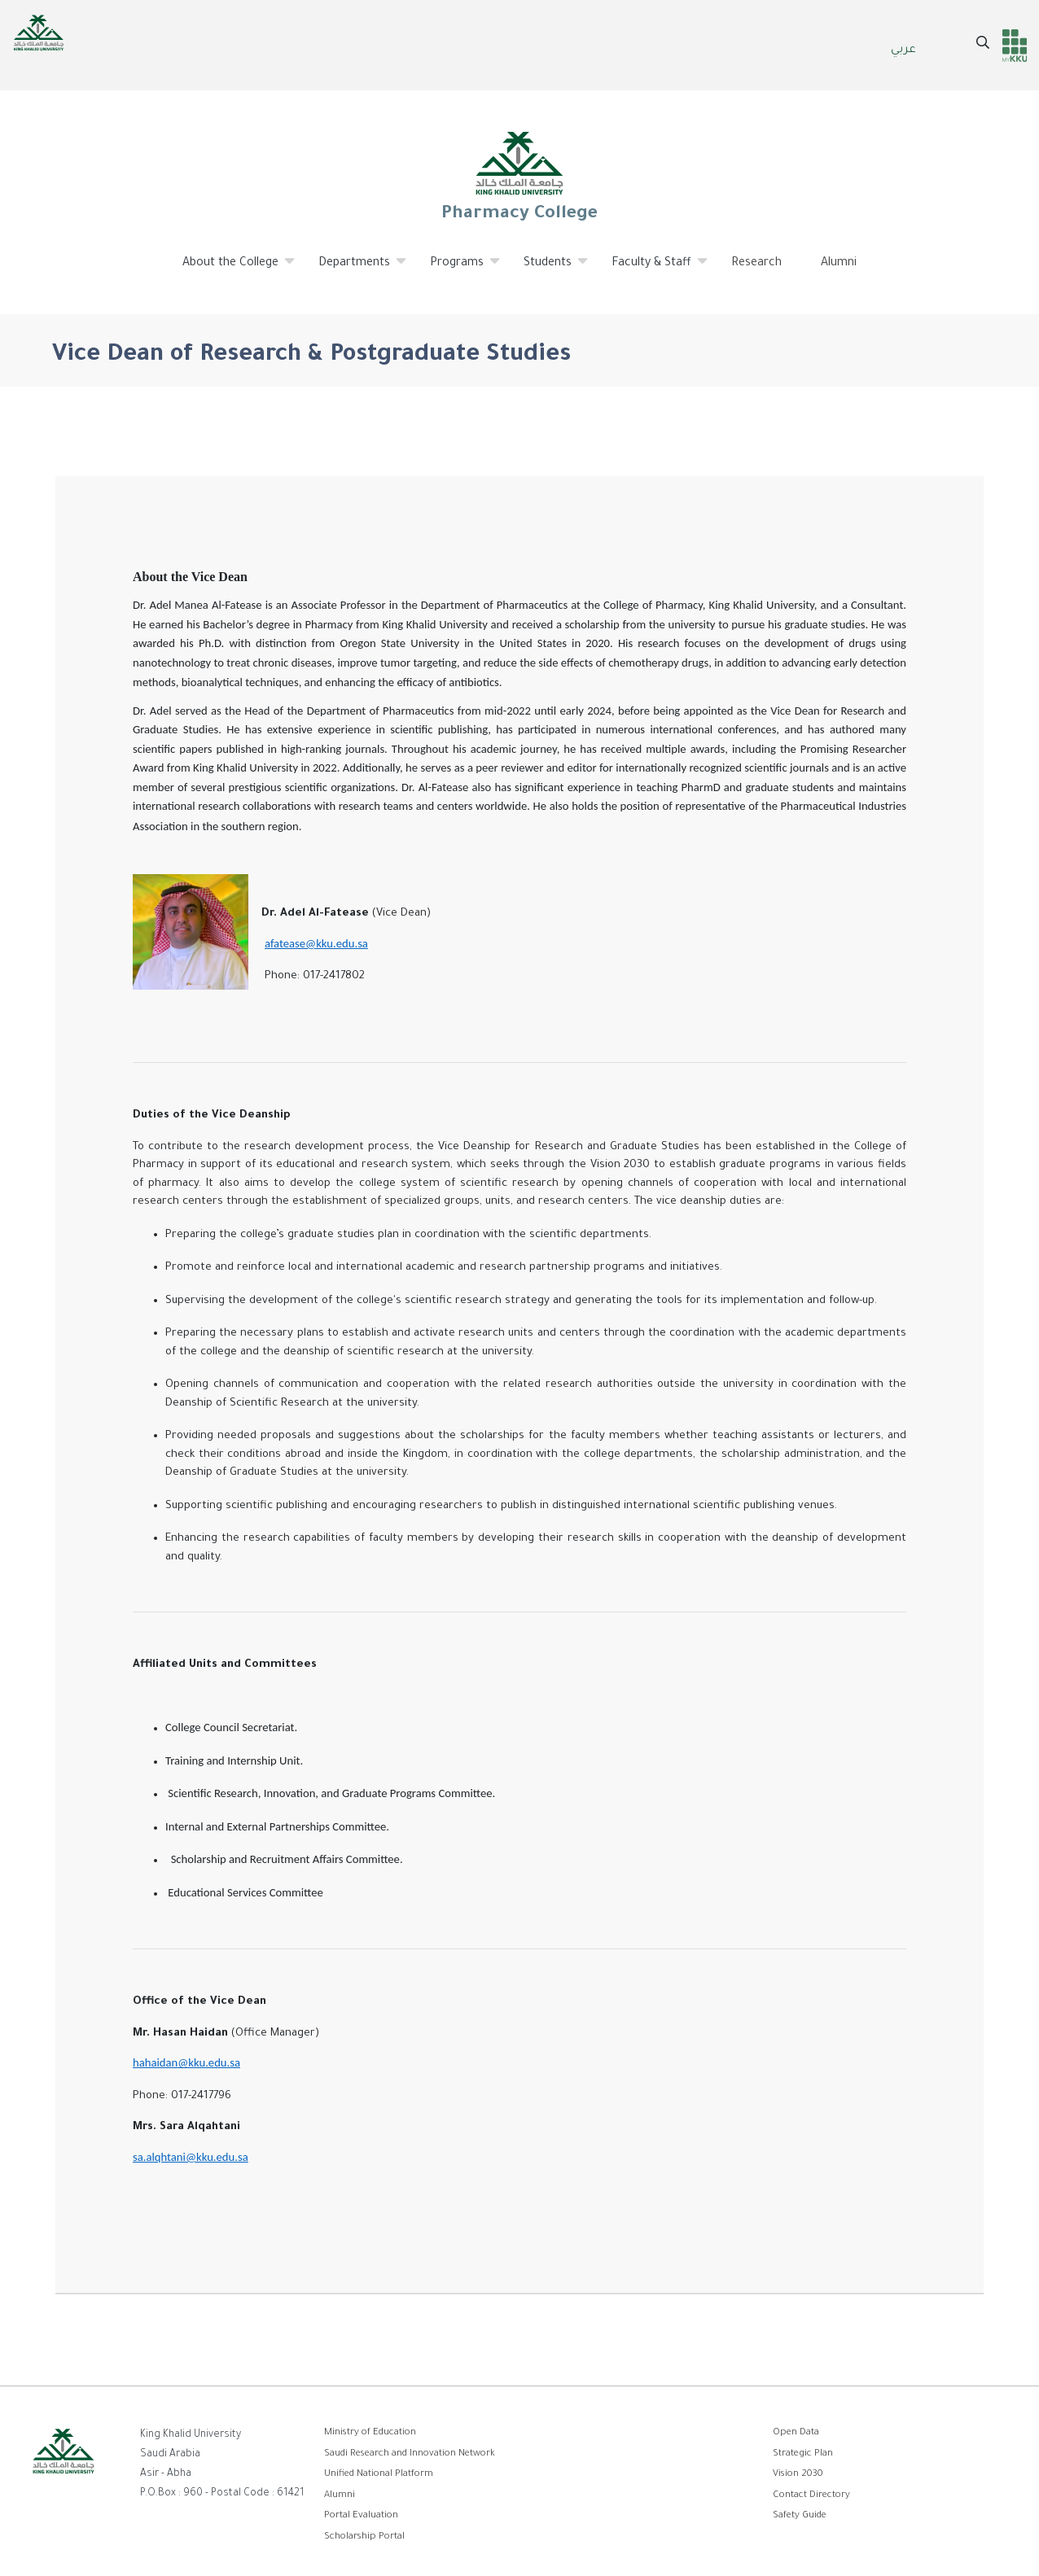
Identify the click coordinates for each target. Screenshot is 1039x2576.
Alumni (339, 2496)
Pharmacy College (519, 176)
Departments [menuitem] (354, 269)
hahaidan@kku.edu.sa (186, 2062)
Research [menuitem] (756, 263)
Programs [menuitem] (457, 269)
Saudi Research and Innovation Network (409, 2454)
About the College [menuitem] (231, 269)
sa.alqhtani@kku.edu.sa (190, 2157)
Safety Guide (799, 2516)
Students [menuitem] (548, 269)
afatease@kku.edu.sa (316, 943)
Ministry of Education (370, 2433)
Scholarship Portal (364, 2537)
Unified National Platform (378, 2474)
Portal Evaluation (361, 2516)
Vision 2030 (798, 2474)
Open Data (796, 2433)
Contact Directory (811, 2496)
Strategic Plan (803, 2454)
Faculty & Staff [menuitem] (652, 269)
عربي (903, 50)
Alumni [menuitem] (839, 263)
